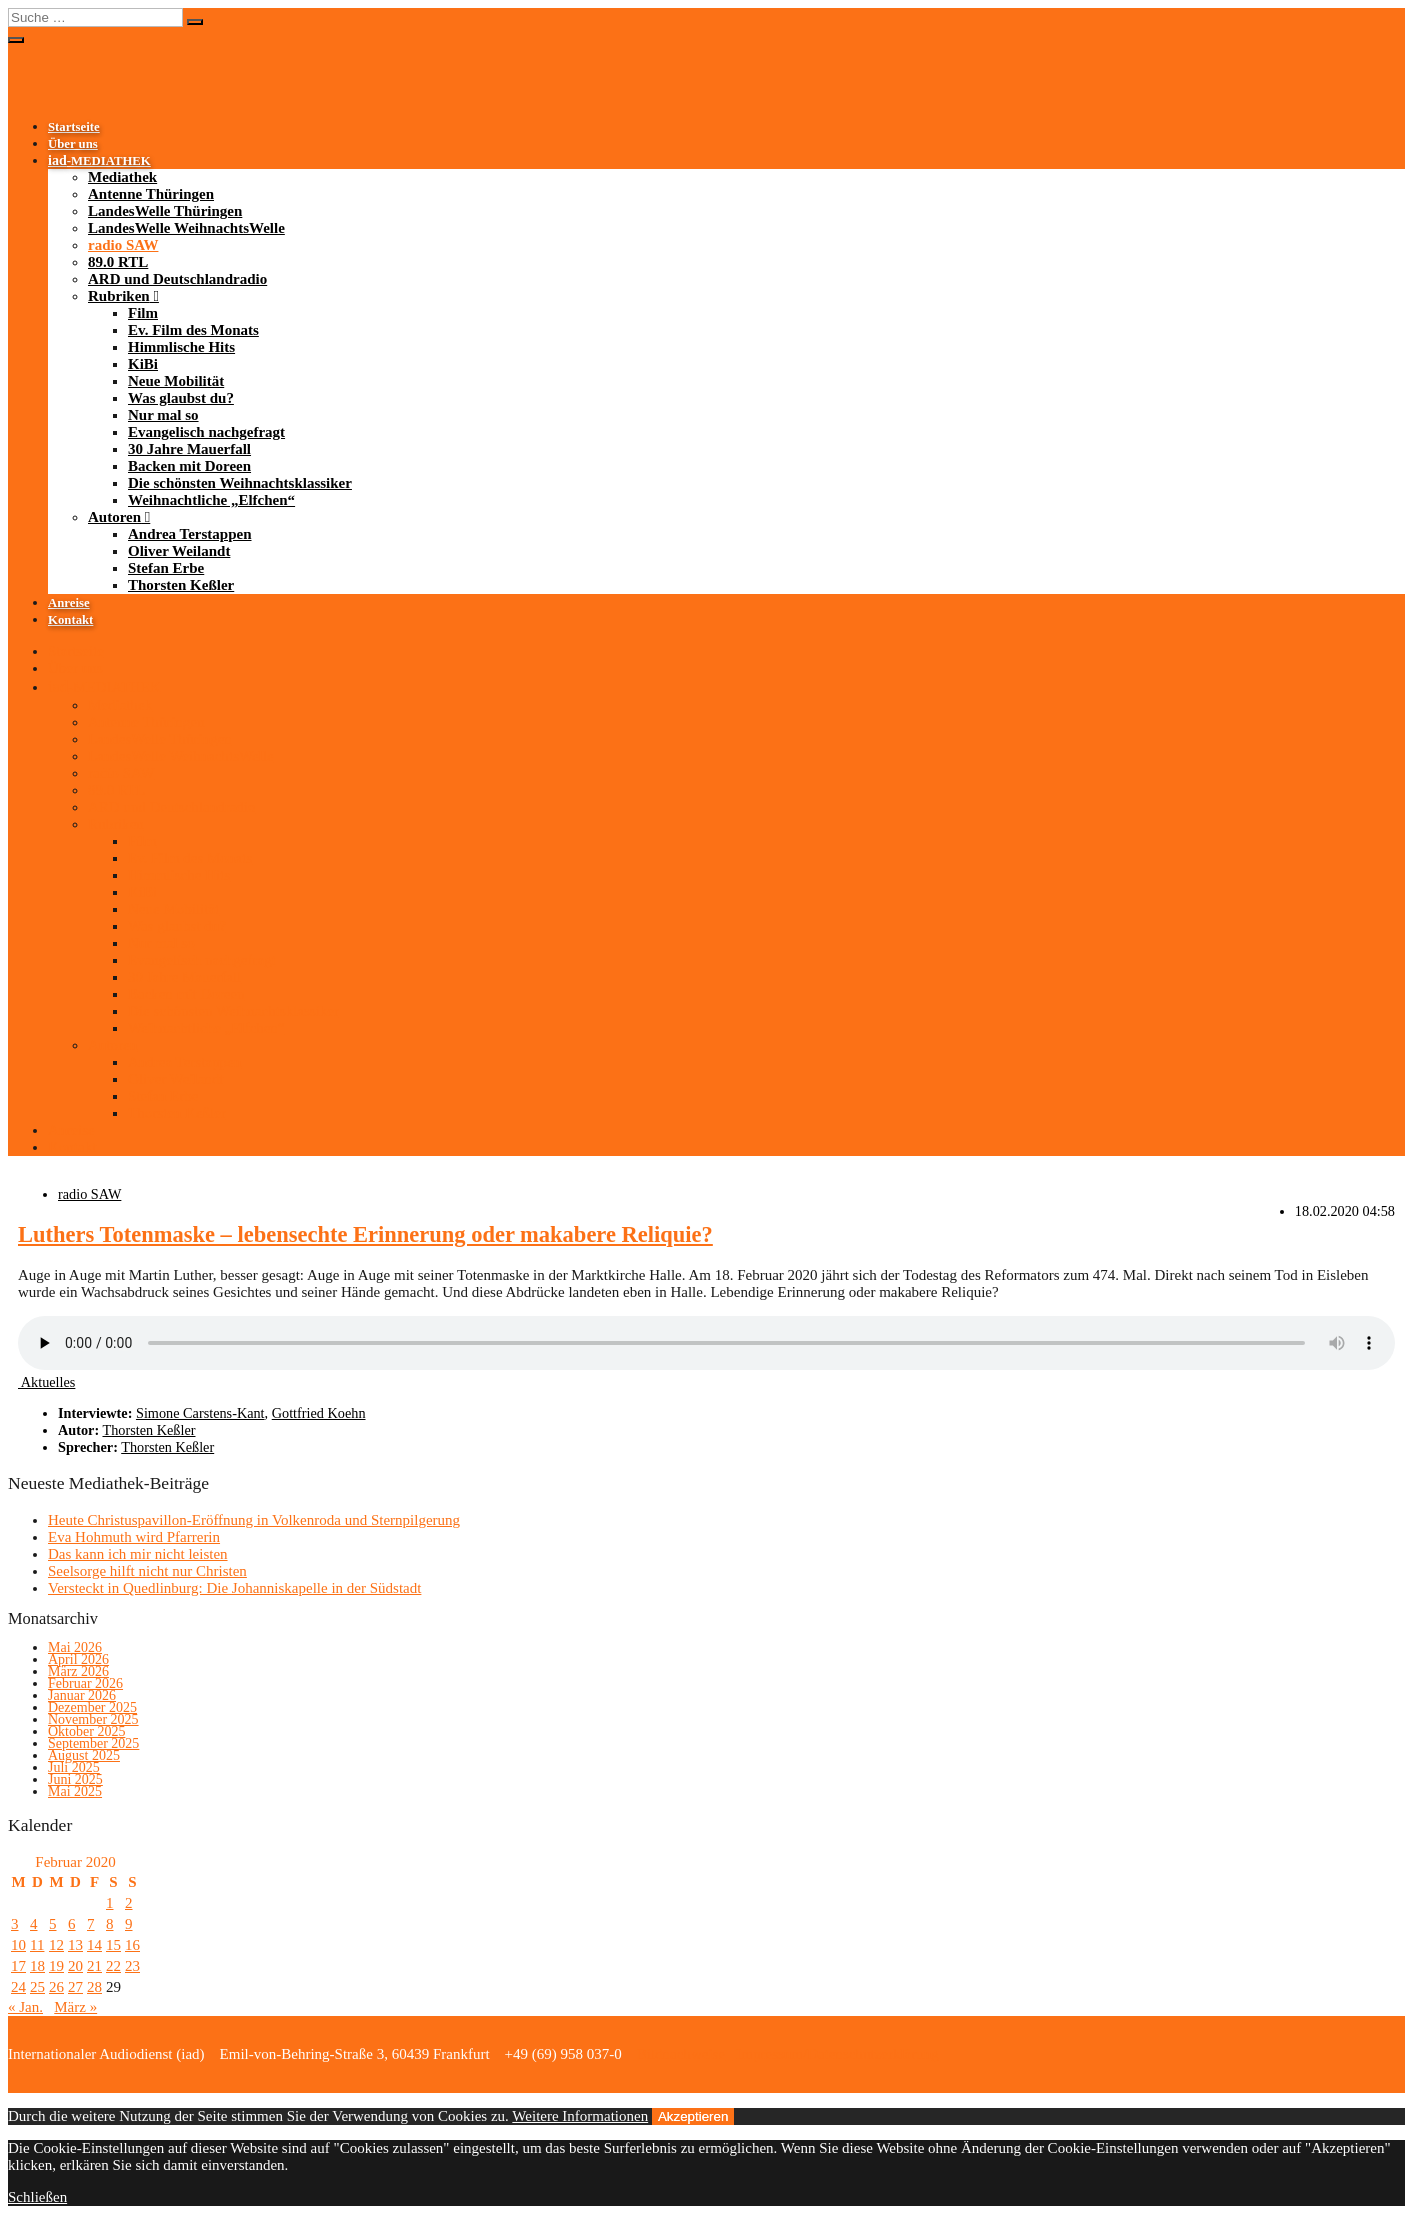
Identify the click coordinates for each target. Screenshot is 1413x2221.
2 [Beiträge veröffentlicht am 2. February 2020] (129, 1903)
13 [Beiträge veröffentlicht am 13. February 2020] (75, 1945)
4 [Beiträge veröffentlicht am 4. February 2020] (34, 1924)
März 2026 (78, 1671)
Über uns (73, 144)
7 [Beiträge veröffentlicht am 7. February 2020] (91, 1924)
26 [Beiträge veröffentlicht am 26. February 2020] (56, 1987)
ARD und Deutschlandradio (177, 279)
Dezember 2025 (92, 1707)
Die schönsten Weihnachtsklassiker (240, 483)
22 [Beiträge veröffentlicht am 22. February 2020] (113, 1966)
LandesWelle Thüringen (165, 211)
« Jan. (25, 2007)
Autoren (114, 517)
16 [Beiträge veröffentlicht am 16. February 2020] (132, 1945)
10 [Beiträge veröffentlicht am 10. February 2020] (18, 1945)
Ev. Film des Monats (193, 330)
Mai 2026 (75, 1647)
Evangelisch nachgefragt (206, 432)
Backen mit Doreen (189, 466)
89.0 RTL (118, 262)
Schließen (37, 2197)
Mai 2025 (75, 1791)
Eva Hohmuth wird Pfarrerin (134, 1537)
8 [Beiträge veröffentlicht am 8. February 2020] (110, 1924)
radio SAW (123, 245)
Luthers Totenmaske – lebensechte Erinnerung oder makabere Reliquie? (365, 1234)
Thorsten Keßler (181, 585)
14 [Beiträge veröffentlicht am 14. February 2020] (94, 1945)
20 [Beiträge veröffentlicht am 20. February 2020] (75, 1966)
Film (143, 313)
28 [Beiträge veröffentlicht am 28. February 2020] (94, 1987)
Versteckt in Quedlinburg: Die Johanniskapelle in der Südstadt (234, 1588)
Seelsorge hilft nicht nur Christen (147, 1571)
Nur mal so (163, 415)
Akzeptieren (693, 2116)
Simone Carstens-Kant (200, 1413)
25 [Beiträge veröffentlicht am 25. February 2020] (37, 1987)
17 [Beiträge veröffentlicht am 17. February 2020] (18, 1966)
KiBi (143, 364)
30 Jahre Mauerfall (189, 449)
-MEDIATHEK (99, 161)
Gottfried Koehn (319, 1413)
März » (75, 2007)
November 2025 (93, 1719)
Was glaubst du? (181, 398)
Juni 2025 (75, 1779)
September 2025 (93, 1743)
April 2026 (78, 1659)
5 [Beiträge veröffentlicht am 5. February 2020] (53, 1924)
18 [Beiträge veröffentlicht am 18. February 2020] (37, 1966)
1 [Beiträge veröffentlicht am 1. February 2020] (110, 1903)
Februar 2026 (85, 1683)
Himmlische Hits (181, 347)
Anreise (69, 603)
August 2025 (84, 1755)
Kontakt (70, 620)
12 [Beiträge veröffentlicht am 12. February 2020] (56, 1945)
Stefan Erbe (166, 568)
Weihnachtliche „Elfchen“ (211, 500)
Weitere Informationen (580, 2116)
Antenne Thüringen (151, 194)
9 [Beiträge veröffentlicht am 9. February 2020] (129, 1924)
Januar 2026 (82, 1695)
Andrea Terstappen (190, 534)
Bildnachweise (679, 2054)
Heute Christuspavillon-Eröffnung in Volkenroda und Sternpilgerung (254, 1520)
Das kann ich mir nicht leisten (138, 1554)
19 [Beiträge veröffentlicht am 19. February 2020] (56, 1966)
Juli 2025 (74, 1767)
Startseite (74, 127)
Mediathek (122, 177)
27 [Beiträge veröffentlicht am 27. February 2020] (75, 1987)
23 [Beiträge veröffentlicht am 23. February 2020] (132, 1966)
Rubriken (119, 296)
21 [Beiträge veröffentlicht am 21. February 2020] (94, 1966)
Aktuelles (46, 1382)
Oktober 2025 (86, 1731)
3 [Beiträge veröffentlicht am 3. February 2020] (15, 1924)
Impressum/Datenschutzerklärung (836, 2054)
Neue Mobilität (176, 381)
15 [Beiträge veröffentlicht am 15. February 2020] (113, 1945)
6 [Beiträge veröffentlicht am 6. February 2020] (72, 1924)
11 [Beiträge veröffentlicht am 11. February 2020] (37, 1945)
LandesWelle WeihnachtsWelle (186, 228)
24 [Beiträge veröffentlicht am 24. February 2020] (18, 1987)
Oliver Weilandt (179, 551)
